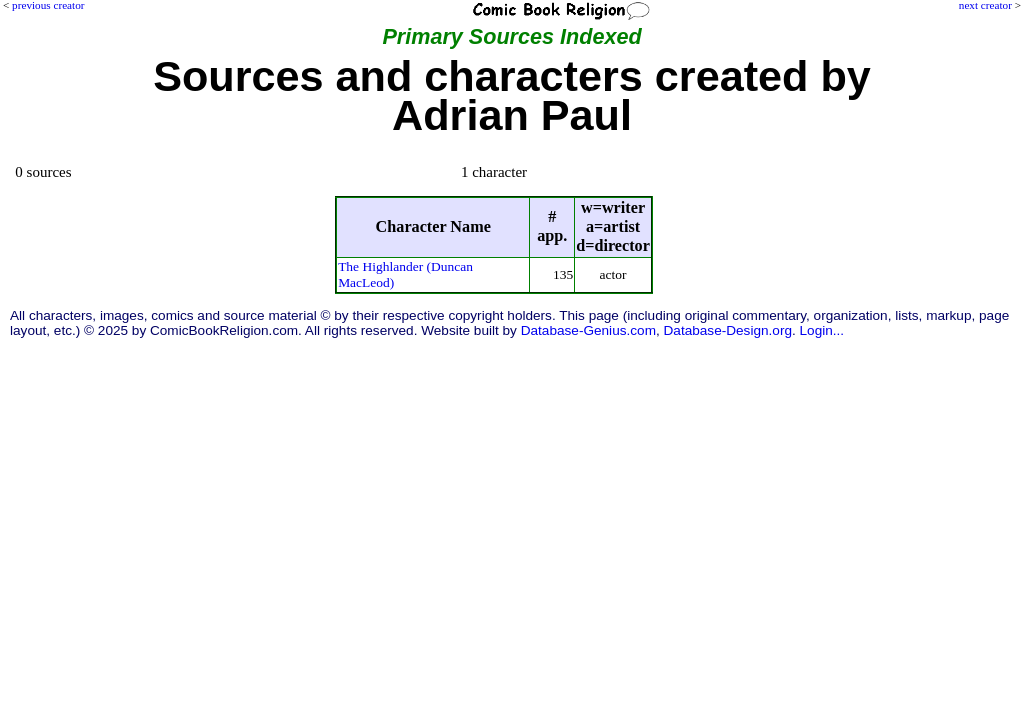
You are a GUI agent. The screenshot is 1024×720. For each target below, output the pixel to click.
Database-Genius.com (588, 330)
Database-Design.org (728, 330)
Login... (822, 330)
